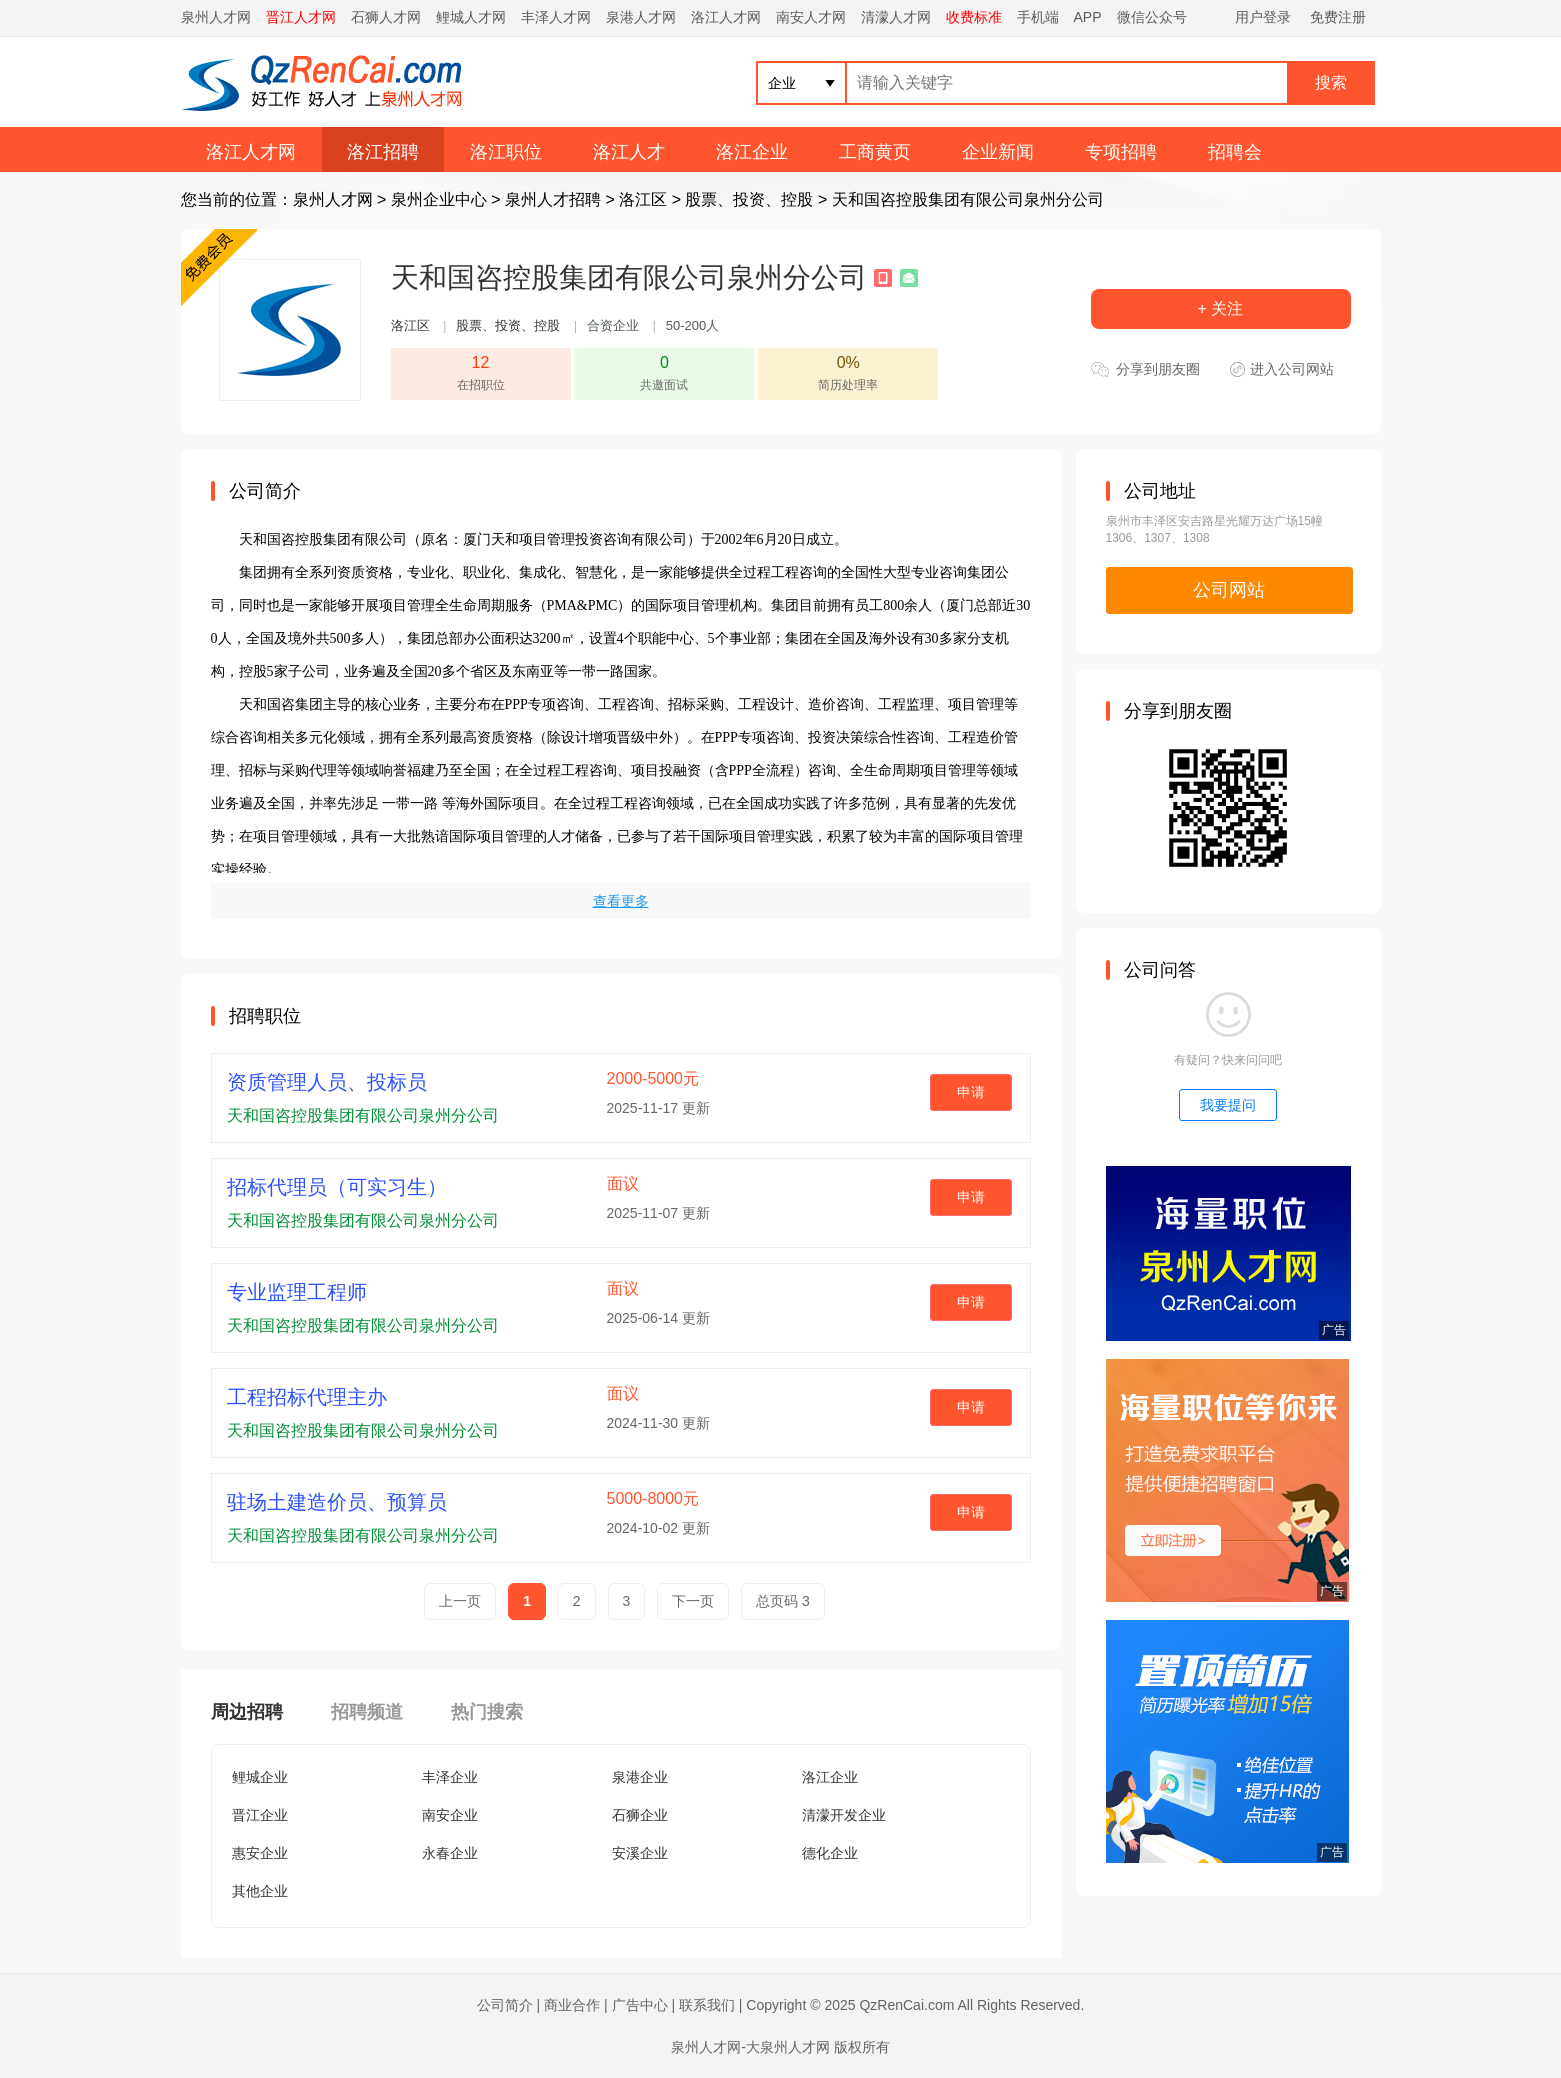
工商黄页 (875, 152)
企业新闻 (998, 152)
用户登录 (1263, 17)
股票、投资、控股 (749, 199)
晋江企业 (260, 1815)
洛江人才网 (726, 17)
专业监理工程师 (297, 1292)
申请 (971, 1092)
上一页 (460, 1601)
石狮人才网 (386, 17)
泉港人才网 (641, 17)
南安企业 (450, 1815)
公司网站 (1229, 590)
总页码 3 (783, 1601)
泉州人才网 (216, 17)
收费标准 (974, 17)
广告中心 (640, 2005)
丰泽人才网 (556, 17)
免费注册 (1338, 17)
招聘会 (1235, 152)
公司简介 (505, 2005)
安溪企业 (640, 1853)
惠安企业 (260, 1853)
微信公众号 (1152, 17)
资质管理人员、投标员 (327, 1082)
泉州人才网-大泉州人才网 (750, 2047)
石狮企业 (640, 1815)
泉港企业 (640, 1777)
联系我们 (707, 2005)
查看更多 (621, 901)
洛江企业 (752, 152)
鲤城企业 (260, 1777)
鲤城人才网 (471, 17)
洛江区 (643, 199)
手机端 (1038, 17)
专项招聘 (1121, 152)
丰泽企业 (450, 1777)
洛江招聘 (383, 152)
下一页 (693, 1601)
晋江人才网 (301, 17)
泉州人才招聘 (553, 199)
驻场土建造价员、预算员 (337, 1502)
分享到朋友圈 (1158, 369)
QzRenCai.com (906, 2005)
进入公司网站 (1292, 369)
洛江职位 (506, 152)
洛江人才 (629, 152)
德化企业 (830, 1853)
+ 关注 (1221, 308)
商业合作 (572, 2005)
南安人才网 (811, 17)
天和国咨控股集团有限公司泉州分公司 (968, 199)
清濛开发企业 (844, 1815)
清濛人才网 (896, 17)
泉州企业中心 (439, 199)
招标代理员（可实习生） (337, 1187)
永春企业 (450, 1853)
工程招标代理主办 (307, 1397)
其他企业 (260, 1891)
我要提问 (1228, 1105)
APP (1088, 17)
